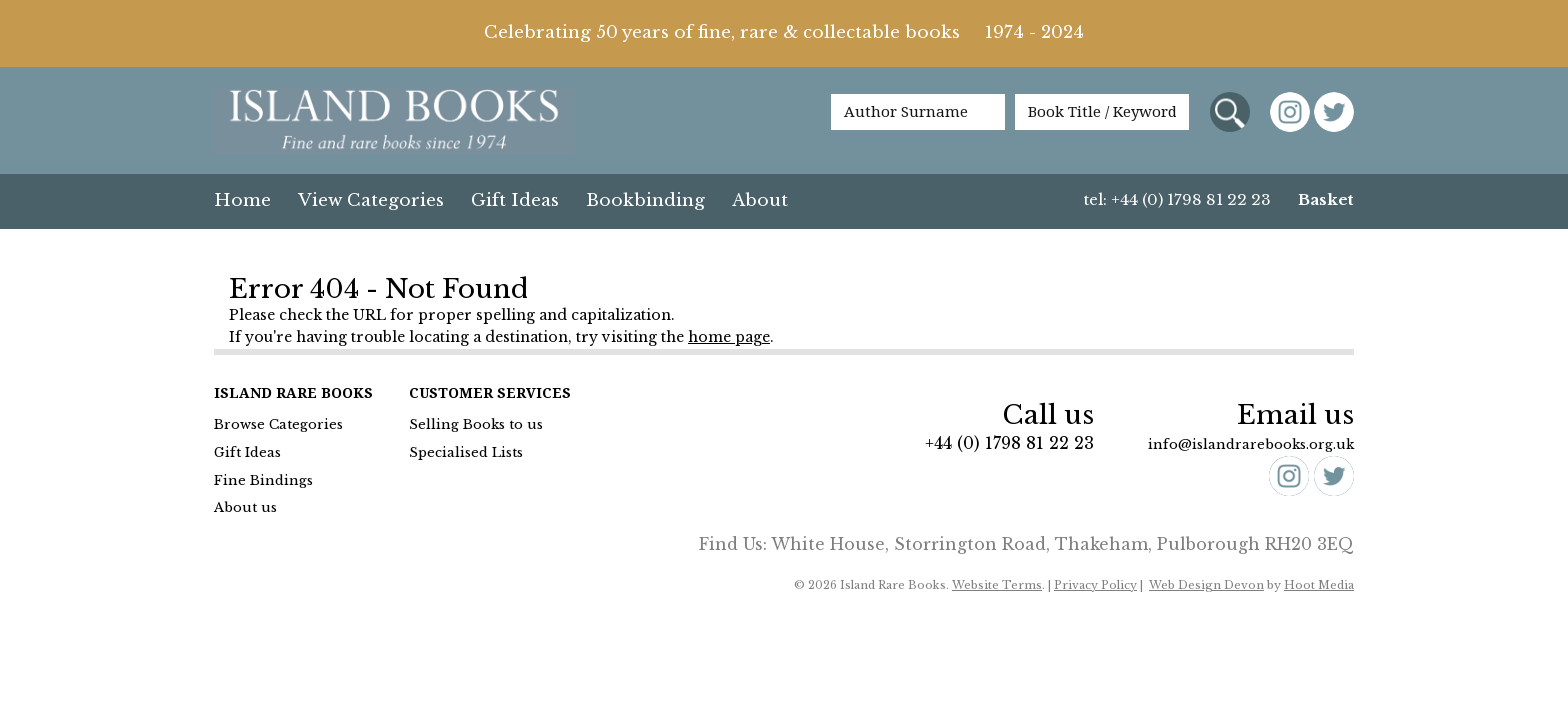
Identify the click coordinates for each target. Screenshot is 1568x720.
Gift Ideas (515, 200)
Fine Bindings (263, 480)
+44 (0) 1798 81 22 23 (1009, 443)
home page (729, 337)
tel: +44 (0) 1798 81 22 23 (1177, 199)
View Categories (371, 200)
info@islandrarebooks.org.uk (1251, 444)
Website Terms (997, 585)
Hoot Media (1319, 585)
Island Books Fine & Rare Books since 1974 (394, 122)
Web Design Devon (1206, 585)
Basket (1326, 199)
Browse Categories (278, 424)
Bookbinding (645, 200)
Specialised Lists (466, 452)
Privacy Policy (1095, 585)
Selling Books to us (476, 424)
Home (242, 200)
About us (245, 507)
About (760, 200)
